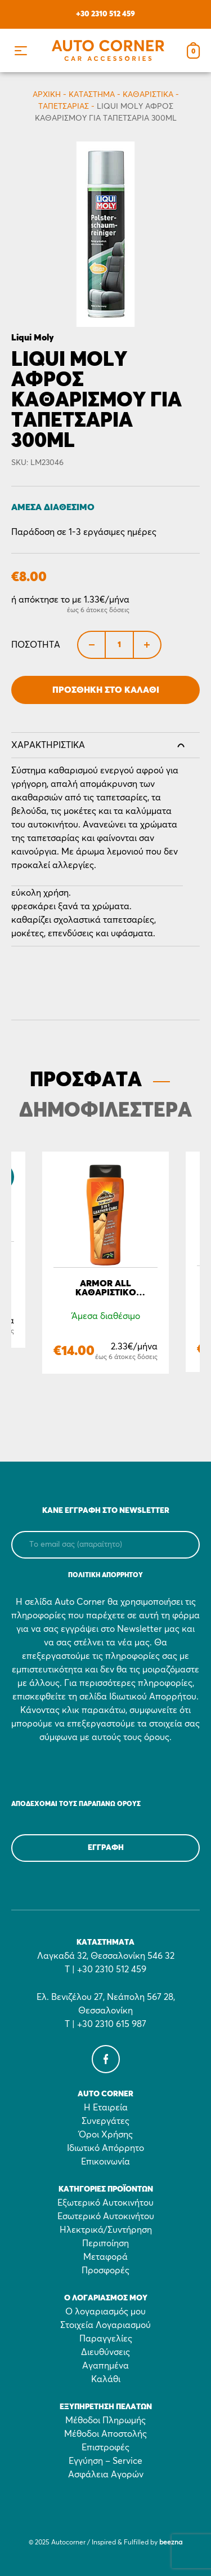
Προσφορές (105, 2270)
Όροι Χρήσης (106, 2134)
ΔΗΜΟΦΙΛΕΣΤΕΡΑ (105, 1111)
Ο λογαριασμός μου (105, 2311)
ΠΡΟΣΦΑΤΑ (86, 1080)
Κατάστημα (92, 95)
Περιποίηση (105, 2243)
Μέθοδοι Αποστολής (105, 2433)
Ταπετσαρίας (63, 106)
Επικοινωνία (105, 2161)
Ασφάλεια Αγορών (105, 2474)
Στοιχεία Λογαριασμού (105, 2325)
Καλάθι (105, 2379)
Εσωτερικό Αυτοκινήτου (105, 2216)
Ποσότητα (35, 644)
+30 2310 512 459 (105, 14)
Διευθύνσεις (105, 2352)
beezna (170, 2542)
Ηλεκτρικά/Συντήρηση (106, 2229)
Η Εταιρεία (106, 2107)
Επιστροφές (105, 2447)
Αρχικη (47, 95)
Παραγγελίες (105, 2338)
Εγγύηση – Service (105, 2461)
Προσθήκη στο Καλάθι (105, 689)
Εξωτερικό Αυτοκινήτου (105, 2202)
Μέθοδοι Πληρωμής (105, 2420)
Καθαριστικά (148, 95)
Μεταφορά (105, 2256)
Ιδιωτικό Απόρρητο (105, 2148)
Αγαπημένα (105, 2365)
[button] (20, 50)
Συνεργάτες (105, 2121)
